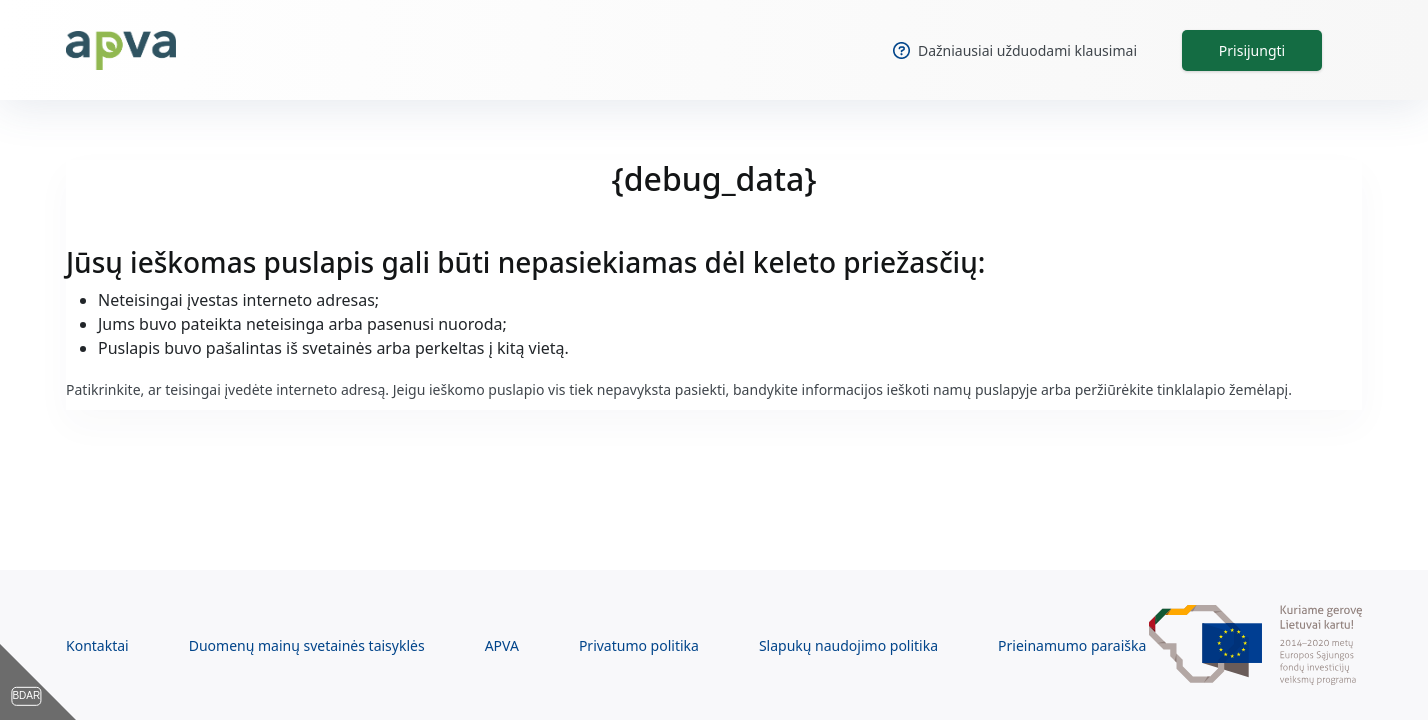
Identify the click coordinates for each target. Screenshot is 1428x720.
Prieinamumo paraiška (1072, 645)
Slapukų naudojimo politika (848, 645)
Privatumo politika (639, 645)
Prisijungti (1252, 50)
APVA (502, 645)
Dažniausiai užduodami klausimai (1015, 50)
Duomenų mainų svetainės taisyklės (307, 645)
